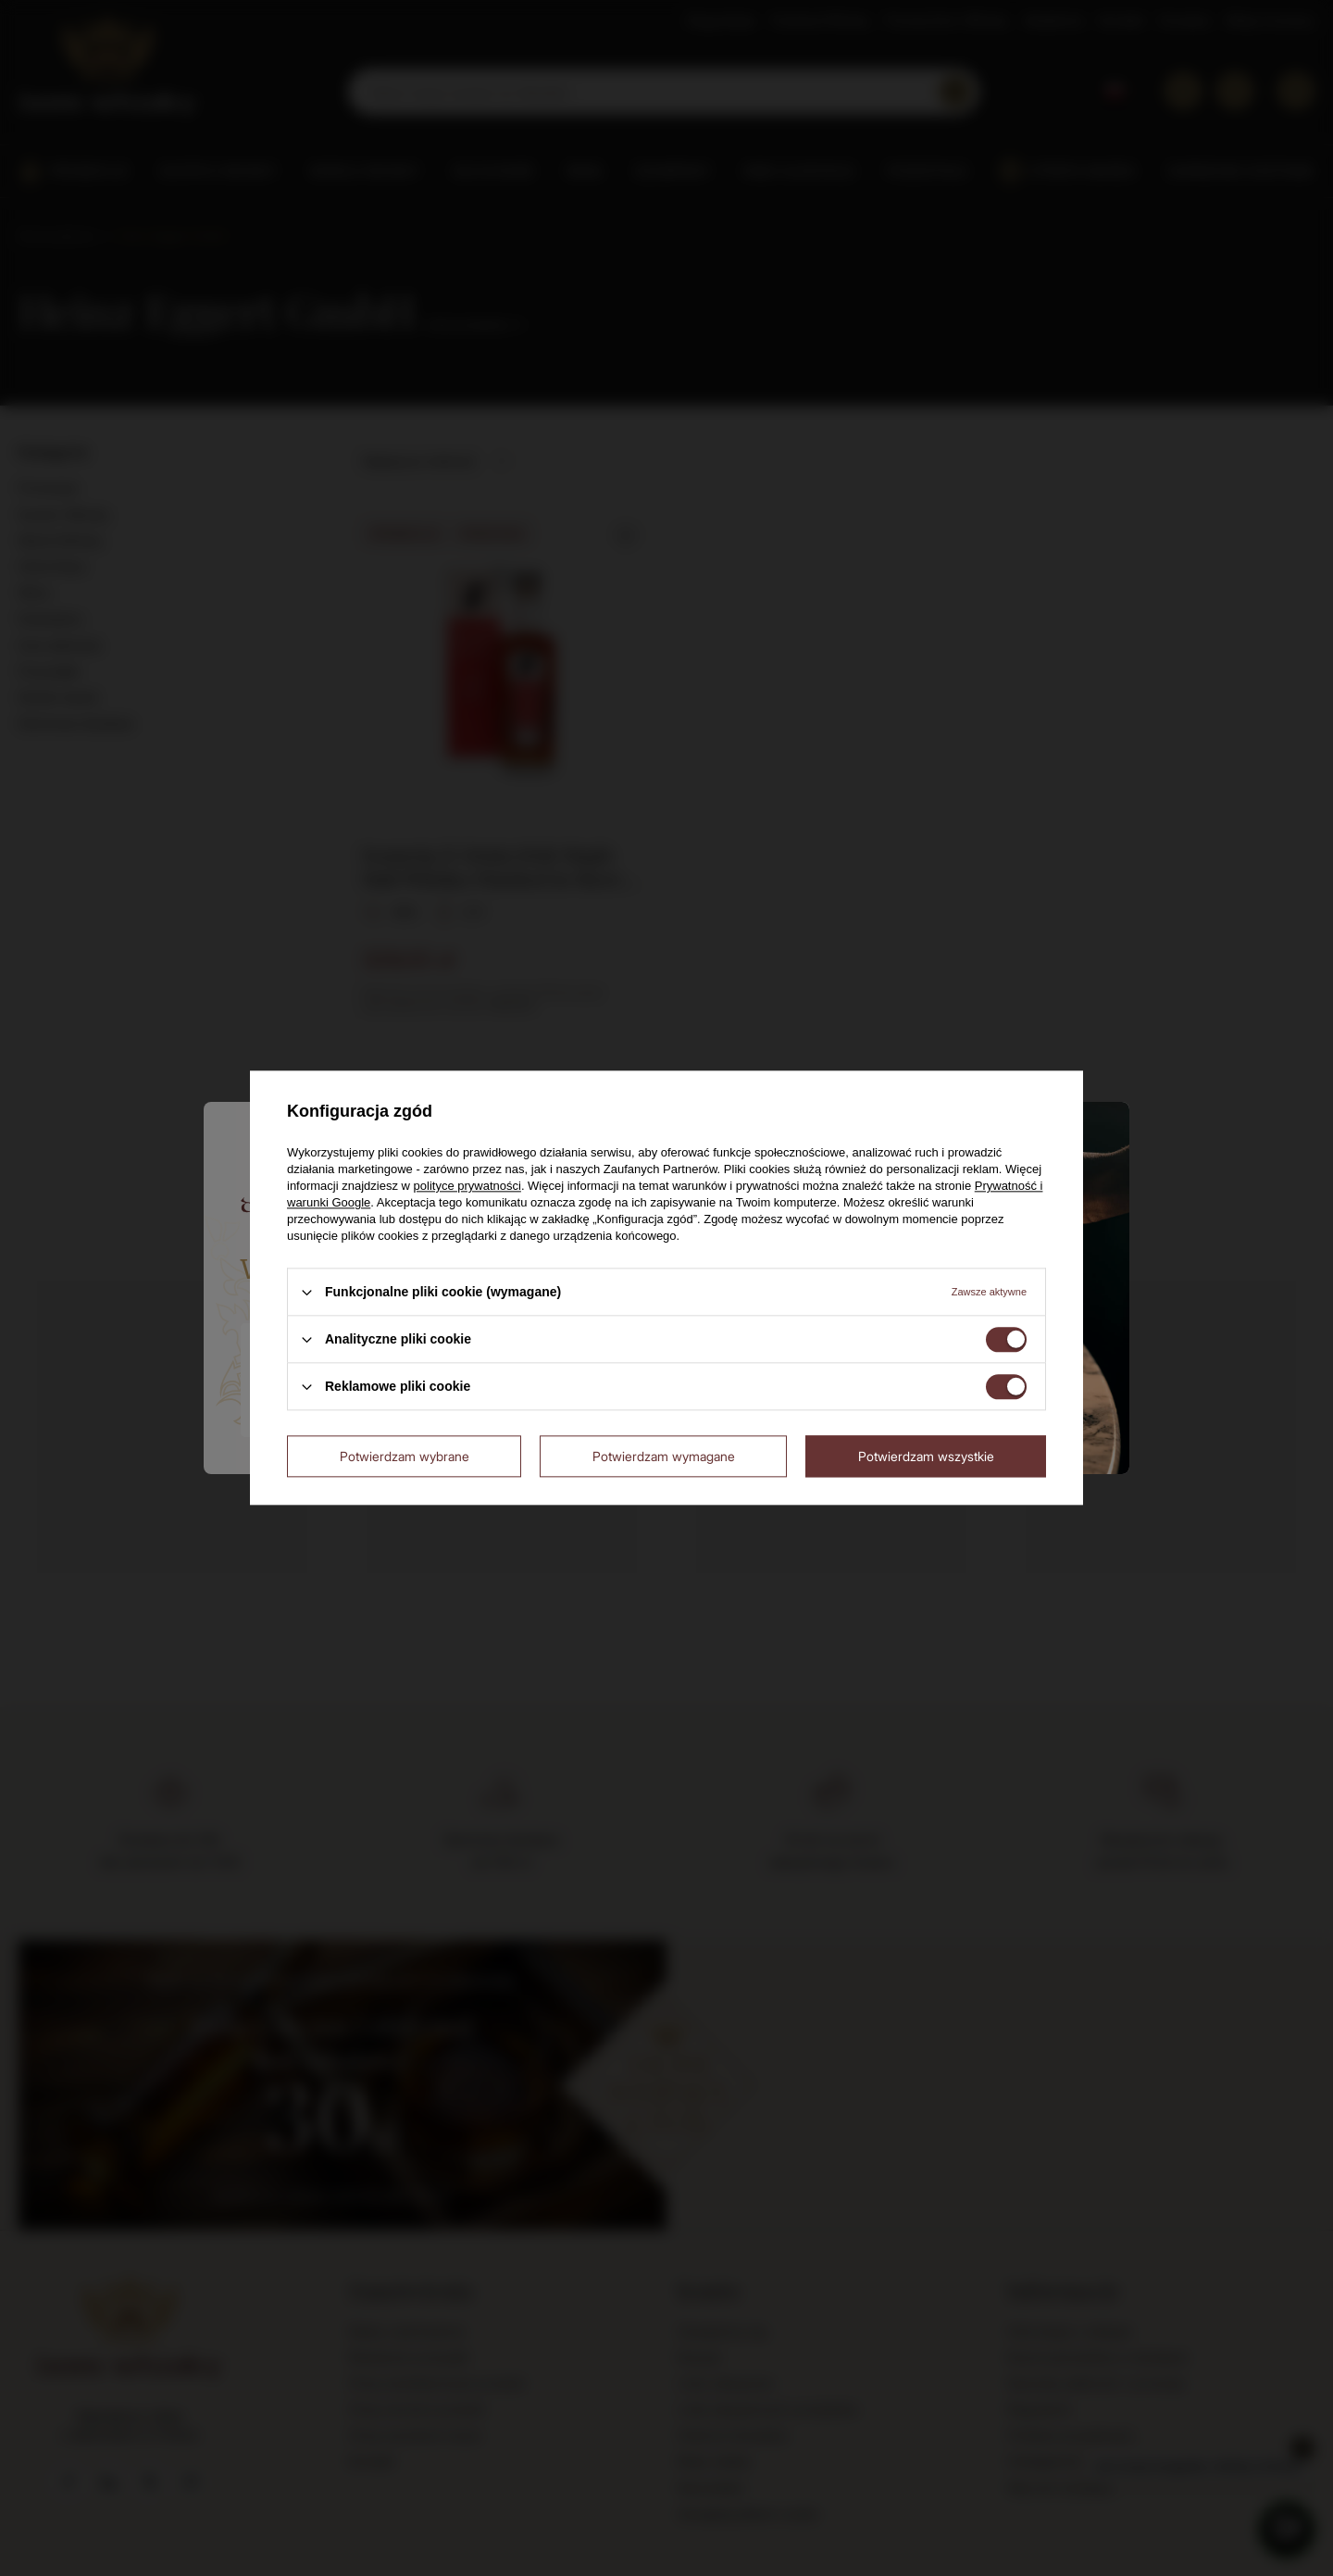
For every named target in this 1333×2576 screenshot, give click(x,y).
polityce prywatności (467, 1186)
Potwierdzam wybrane (404, 1456)
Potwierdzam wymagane (663, 1456)
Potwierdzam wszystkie (926, 1456)
